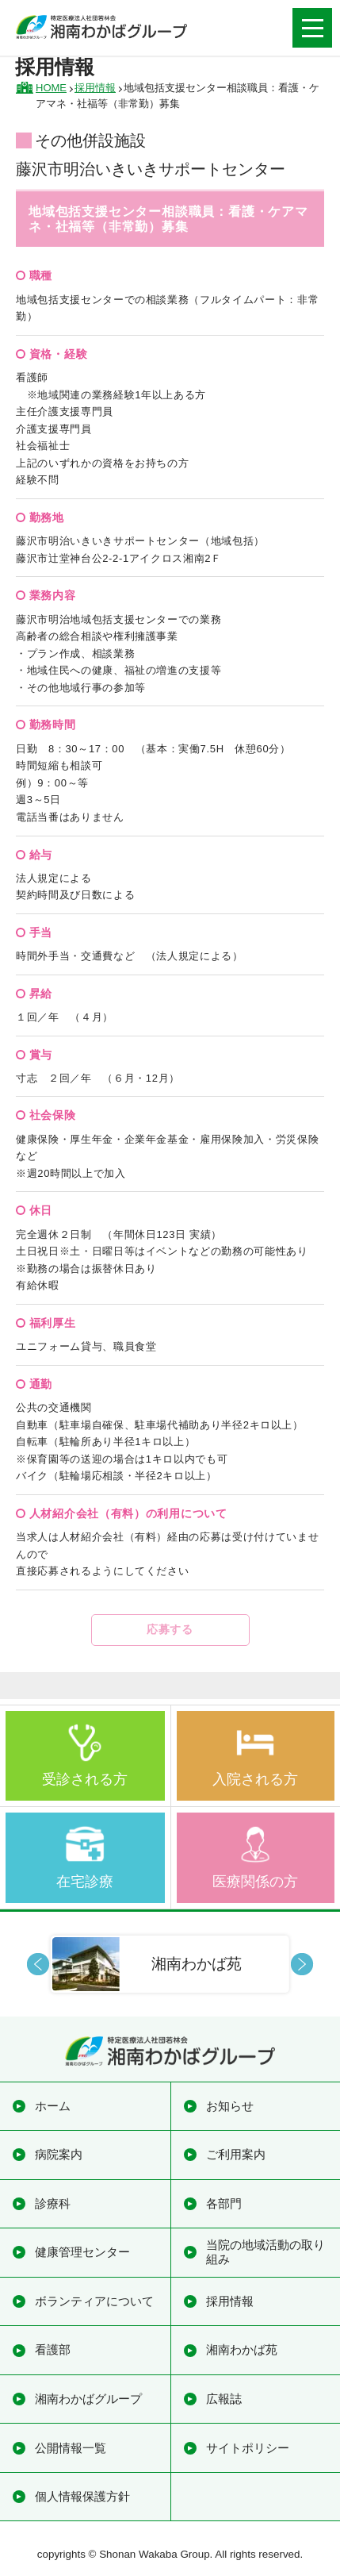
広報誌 (224, 2398)
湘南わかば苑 (241, 2349)
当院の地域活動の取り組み (265, 2252)
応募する (170, 1629)
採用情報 (230, 2301)
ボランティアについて (94, 2301)
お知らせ (230, 2106)
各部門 (224, 2203)
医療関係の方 (255, 1882)
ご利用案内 (236, 2154)
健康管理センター (82, 2252)
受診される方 (85, 1779)
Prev (38, 1964)
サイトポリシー (247, 2448)
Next (302, 1964)
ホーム (53, 2106)
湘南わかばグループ (88, 2398)
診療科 (53, 2203)
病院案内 (58, 2154)
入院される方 (255, 1779)
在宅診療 (84, 1882)
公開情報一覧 (70, 2448)
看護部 (53, 2349)
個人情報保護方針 (82, 2496)
